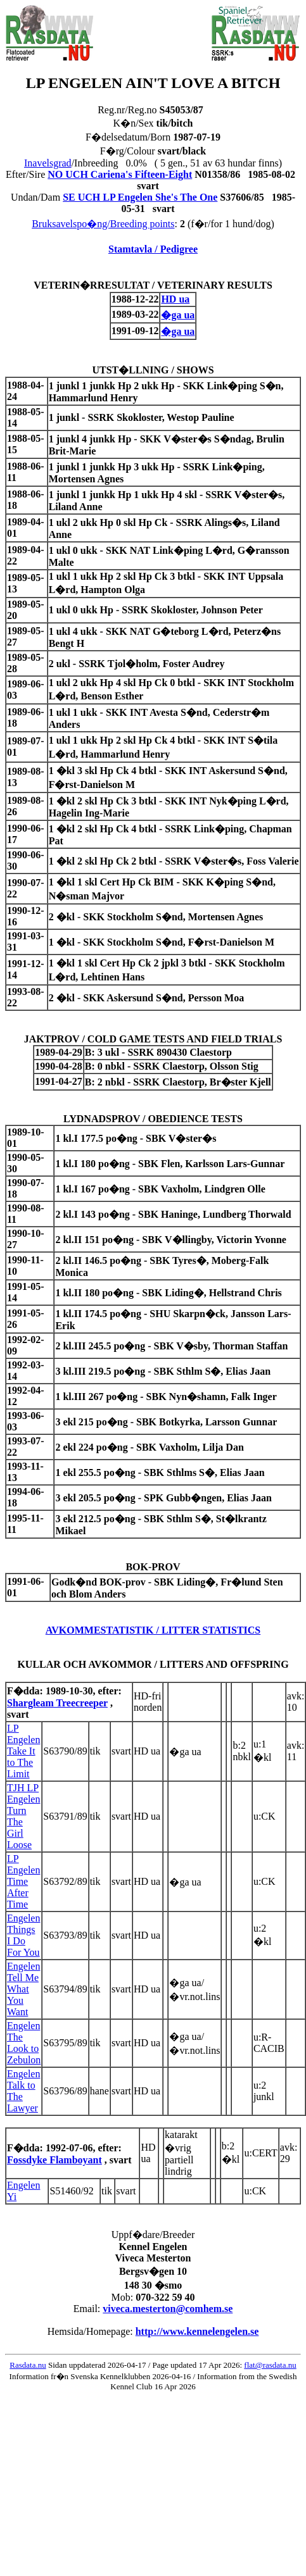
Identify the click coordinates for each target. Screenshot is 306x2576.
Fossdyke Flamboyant (54, 2159)
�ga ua (177, 314)
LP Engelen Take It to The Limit (23, 1751)
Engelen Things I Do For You (23, 1935)
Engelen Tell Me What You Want (23, 1989)
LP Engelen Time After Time (23, 1881)
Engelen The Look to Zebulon (24, 2042)
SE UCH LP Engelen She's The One (140, 197)
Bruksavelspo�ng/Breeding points (103, 223)
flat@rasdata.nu (270, 2365)
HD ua (175, 299)
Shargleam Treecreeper (57, 1703)
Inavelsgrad (48, 163)
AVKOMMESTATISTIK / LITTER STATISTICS (153, 1630)
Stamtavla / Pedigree (153, 249)
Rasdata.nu (28, 2365)
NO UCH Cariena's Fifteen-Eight (120, 174)
